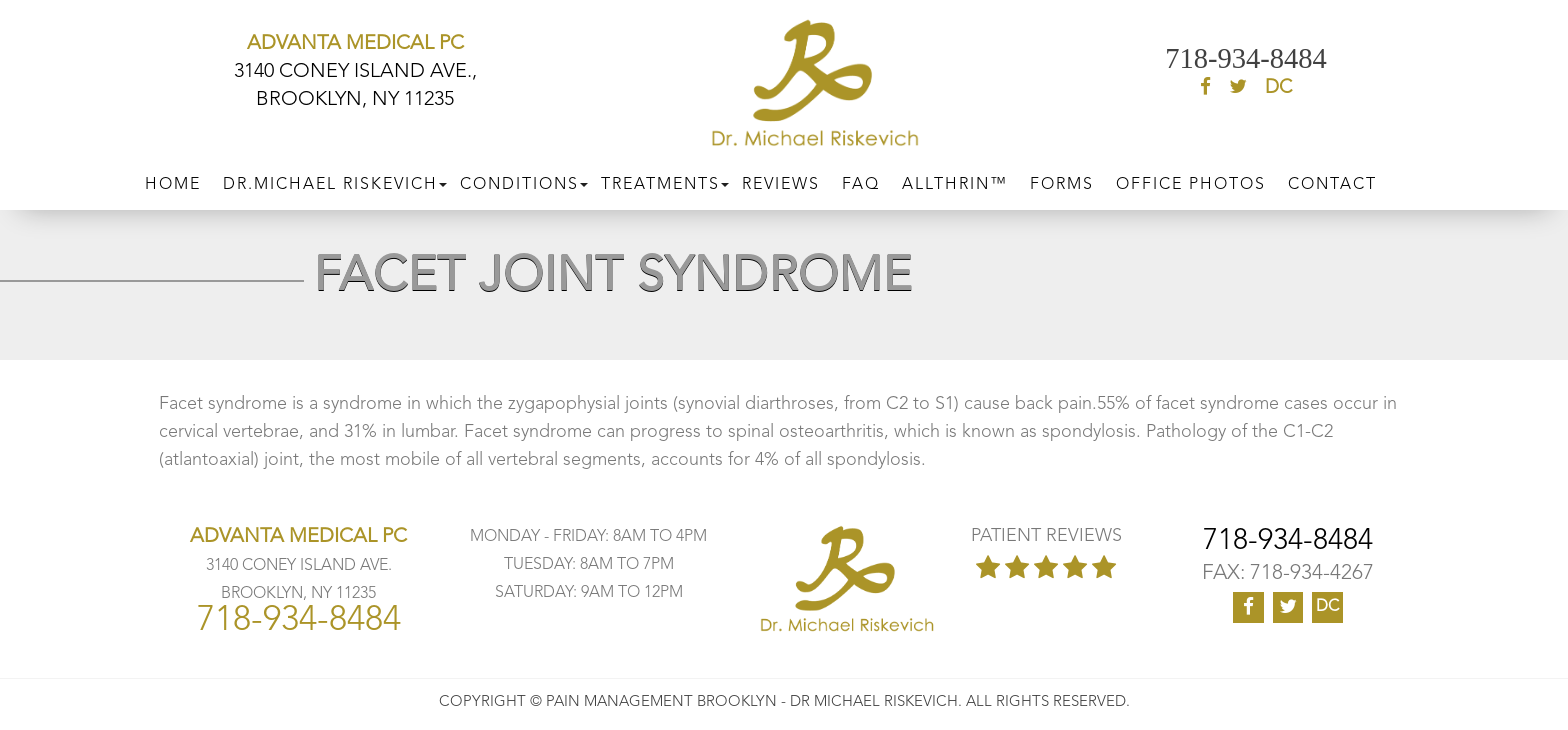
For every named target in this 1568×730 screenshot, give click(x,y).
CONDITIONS (519, 179)
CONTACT (1332, 179)
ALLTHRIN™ (955, 179)
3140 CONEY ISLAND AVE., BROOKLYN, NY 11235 (355, 72)
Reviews (781, 179)
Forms (1062, 179)
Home (173, 179)
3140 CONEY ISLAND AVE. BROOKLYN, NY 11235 (298, 566)
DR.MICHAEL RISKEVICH (330, 179)
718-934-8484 (1246, 59)
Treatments (660, 179)
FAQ (861, 179)
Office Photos (1191, 179)
